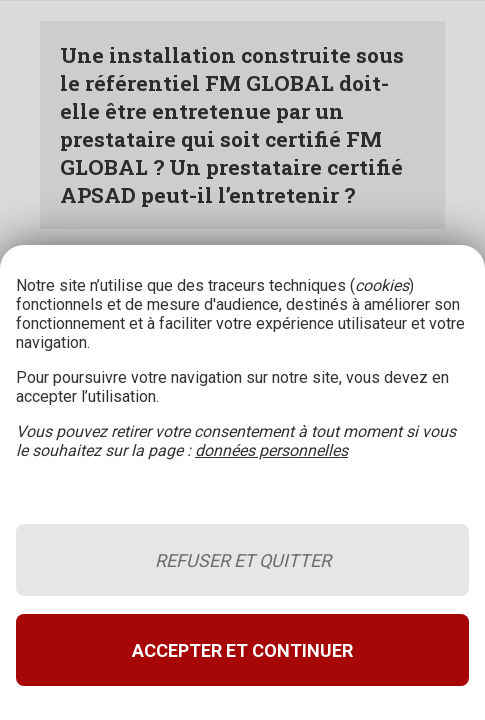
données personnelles (271, 450)
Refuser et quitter (243, 560)
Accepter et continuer (242, 650)
